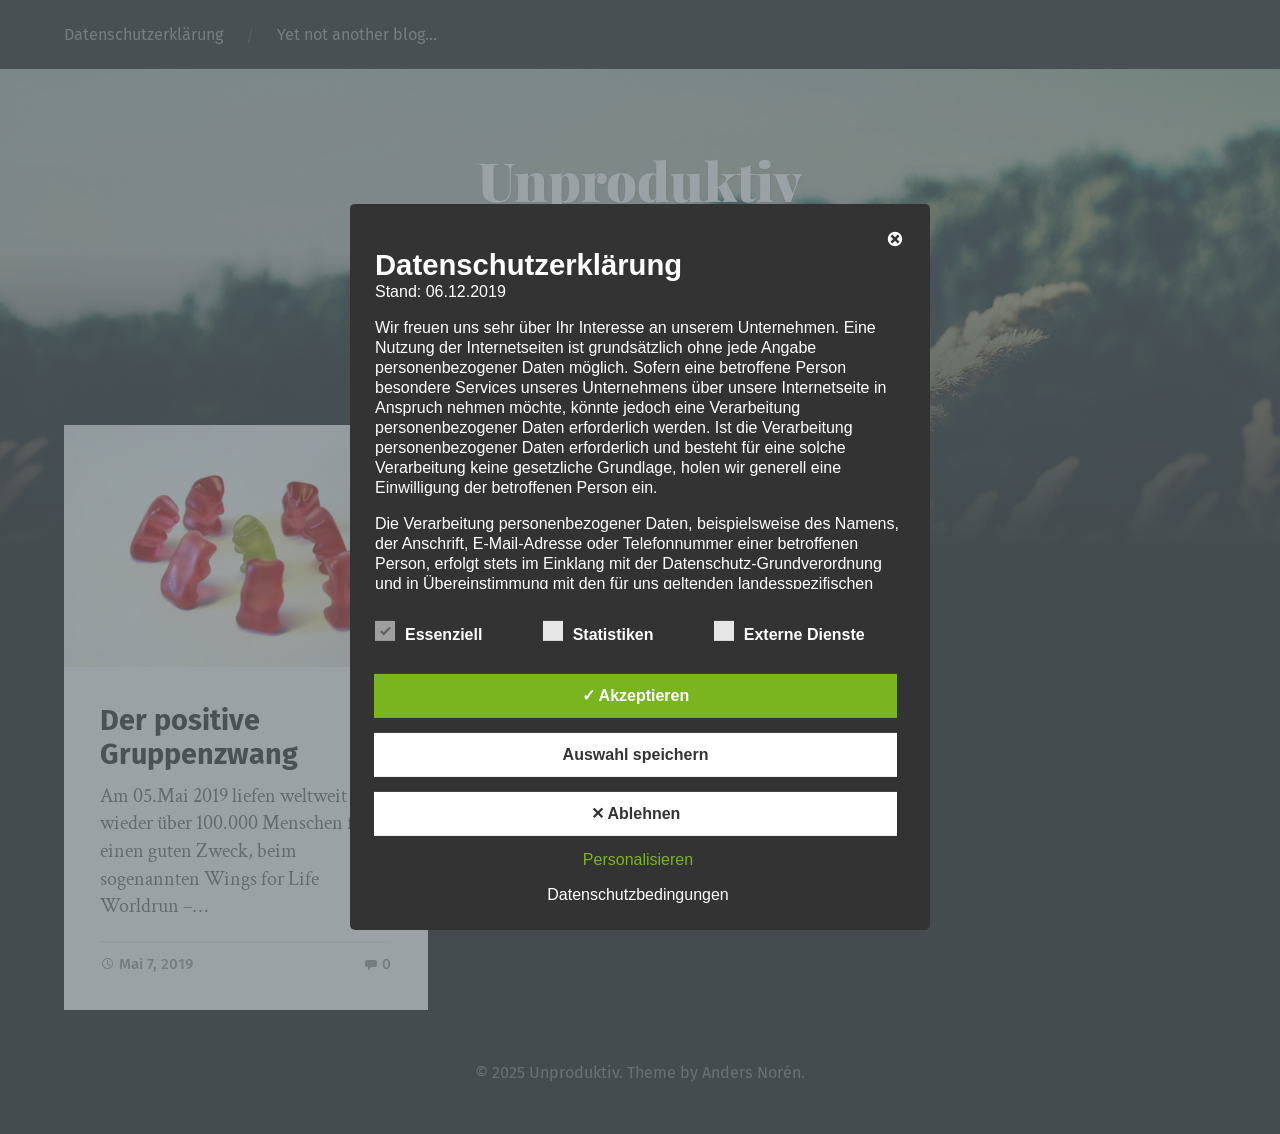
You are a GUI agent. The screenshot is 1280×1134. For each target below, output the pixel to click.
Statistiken (598, 632)
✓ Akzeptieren (636, 695)
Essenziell (428, 632)
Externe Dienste (789, 632)
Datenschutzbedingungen (637, 894)
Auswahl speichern (636, 754)
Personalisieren (638, 859)
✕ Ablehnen (636, 813)
